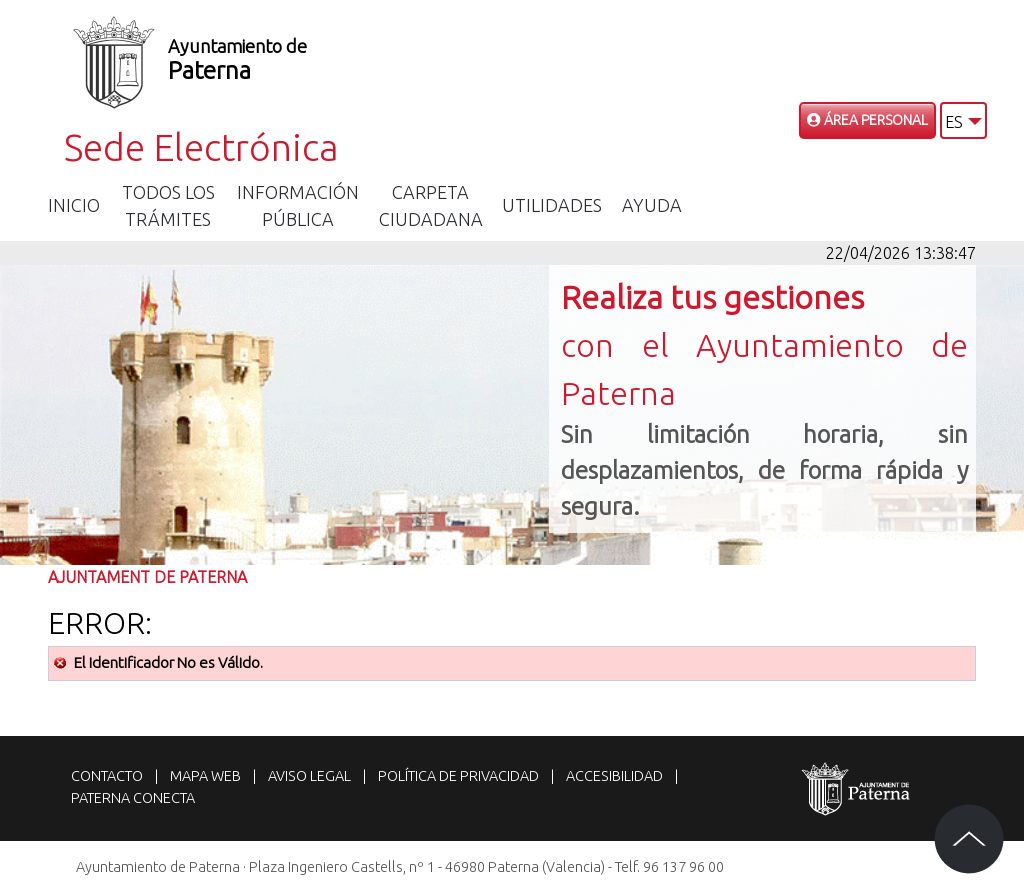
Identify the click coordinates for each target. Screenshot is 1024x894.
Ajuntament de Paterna (147, 577)
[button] (963, 120)
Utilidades (552, 205)
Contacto (107, 776)
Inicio (74, 205)
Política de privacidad (458, 776)
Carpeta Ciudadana (431, 205)
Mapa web (205, 776)
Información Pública (298, 205)
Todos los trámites (168, 205)
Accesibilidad (614, 776)
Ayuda (652, 205)
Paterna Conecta (133, 798)
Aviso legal (309, 776)
